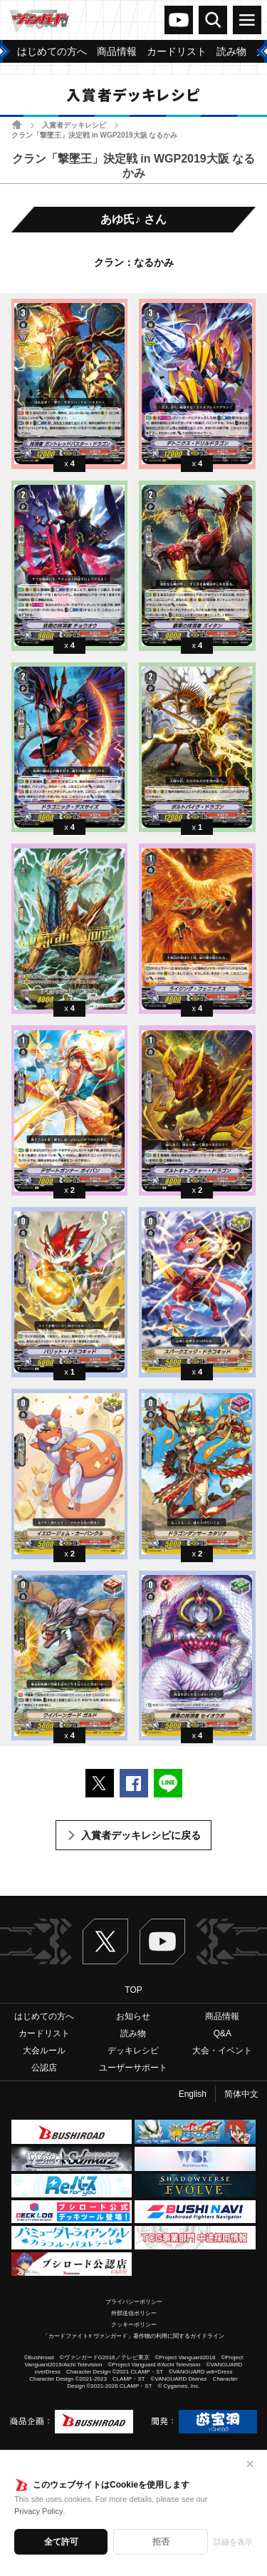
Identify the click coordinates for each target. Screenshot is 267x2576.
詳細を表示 (233, 2541)
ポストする (99, 1783)
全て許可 (61, 2542)
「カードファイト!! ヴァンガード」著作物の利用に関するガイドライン (133, 2336)
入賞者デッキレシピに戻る (141, 1835)
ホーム (16, 124)
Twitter (105, 1941)
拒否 (160, 2542)
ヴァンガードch (178, 20)
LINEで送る (168, 1783)
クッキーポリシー (134, 2324)
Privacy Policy (38, 2511)
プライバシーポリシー (133, 2302)
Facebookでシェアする (134, 1783)
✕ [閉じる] (250, 2464)
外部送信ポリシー (134, 2313)
